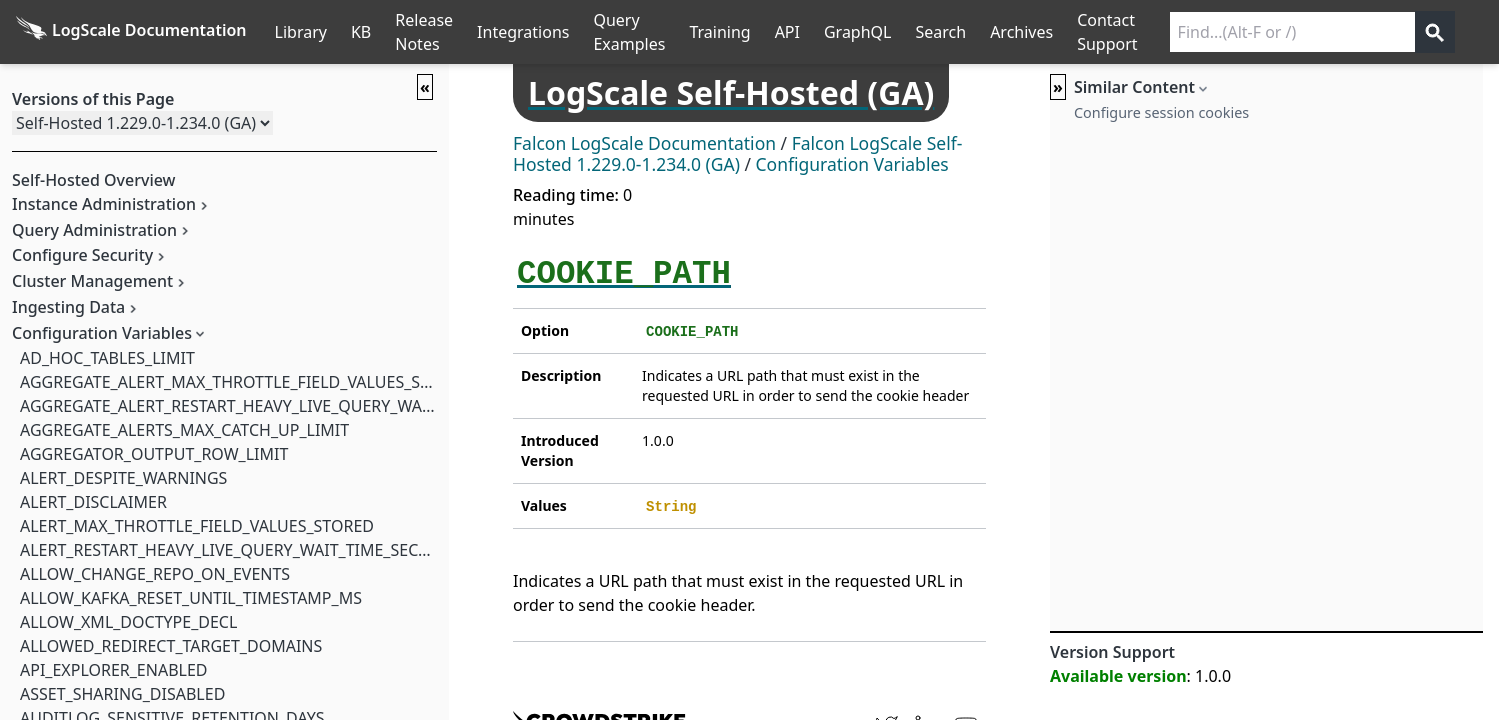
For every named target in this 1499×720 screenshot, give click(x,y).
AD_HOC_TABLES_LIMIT (107, 358)
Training (719, 32)
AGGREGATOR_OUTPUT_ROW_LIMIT (154, 454)
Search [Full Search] (940, 32)
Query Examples (629, 32)
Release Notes (424, 32)
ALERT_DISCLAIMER (93, 502)
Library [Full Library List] (301, 32)
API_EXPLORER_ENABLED (114, 670)
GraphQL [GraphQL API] (858, 32)
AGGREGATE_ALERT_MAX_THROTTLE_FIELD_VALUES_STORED (246, 382)
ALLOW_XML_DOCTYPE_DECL (128, 622)
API (787, 32)
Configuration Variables (852, 164)
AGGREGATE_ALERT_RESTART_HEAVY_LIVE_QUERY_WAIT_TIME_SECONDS (290, 406)
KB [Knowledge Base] (361, 32)
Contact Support (1107, 32)
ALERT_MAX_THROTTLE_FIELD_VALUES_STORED (197, 526)
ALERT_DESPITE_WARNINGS (123, 478)
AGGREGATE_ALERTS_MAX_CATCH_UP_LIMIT (184, 430)
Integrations (523, 32)
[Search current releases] (1292, 32)
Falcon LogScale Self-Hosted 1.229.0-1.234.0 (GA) (737, 154)
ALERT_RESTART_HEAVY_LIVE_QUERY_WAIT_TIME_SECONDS (241, 550)
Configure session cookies (1161, 112)
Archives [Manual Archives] (1021, 32)
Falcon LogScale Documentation (644, 143)
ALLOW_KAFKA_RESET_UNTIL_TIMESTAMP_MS (191, 598)
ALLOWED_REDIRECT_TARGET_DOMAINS (171, 646)
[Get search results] (1435, 32)
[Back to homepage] (131, 32)
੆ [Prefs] (1487, 32)
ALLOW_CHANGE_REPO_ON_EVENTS (155, 574)
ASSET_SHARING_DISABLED (122, 694)
